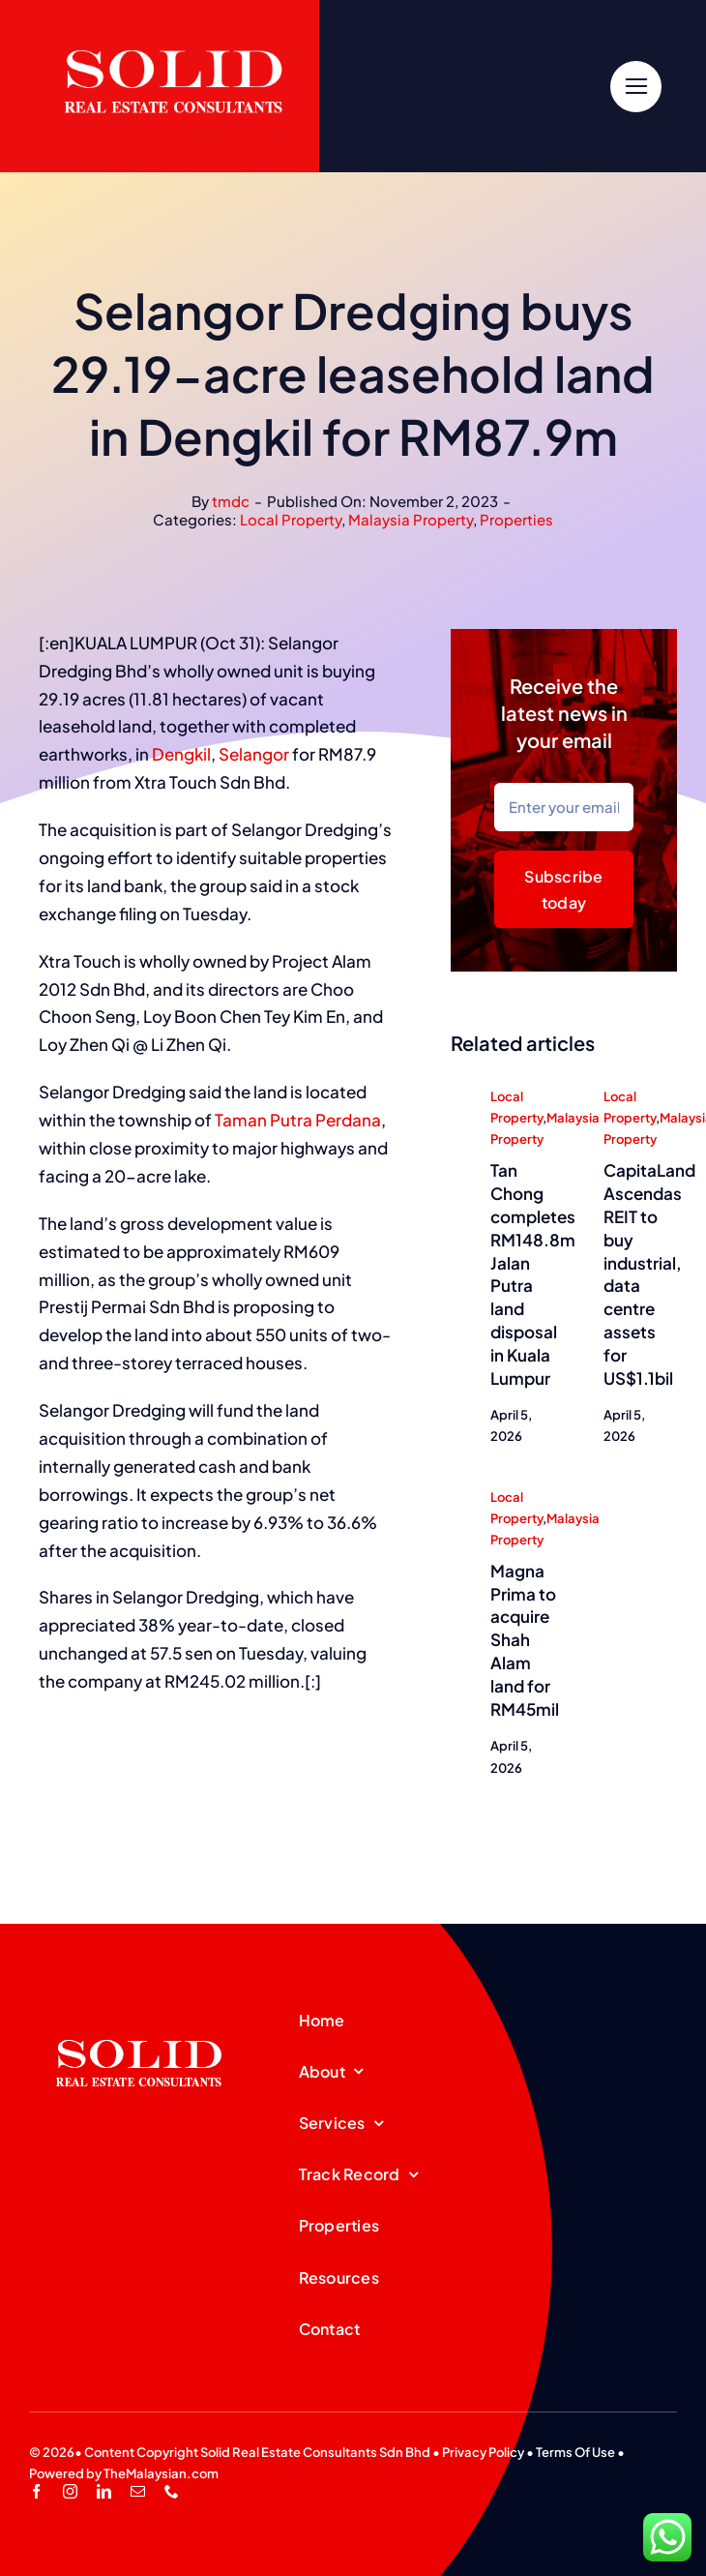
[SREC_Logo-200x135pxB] (139, 2009)
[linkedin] (104, 2491)
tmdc (231, 501)
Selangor (254, 754)
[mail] (138, 2491)
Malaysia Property (410, 519)
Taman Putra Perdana (298, 1120)
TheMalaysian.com (161, 2473)
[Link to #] (636, 86)
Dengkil (181, 754)
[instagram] (70, 2491)
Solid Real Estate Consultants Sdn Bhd (315, 2452)
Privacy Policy (483, 2452)
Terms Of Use (575, 2452)
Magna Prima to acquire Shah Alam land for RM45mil (524, 1641)
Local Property (290, 519)
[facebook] (36, 2491)
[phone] (171, 2491)
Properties (516, 519)
